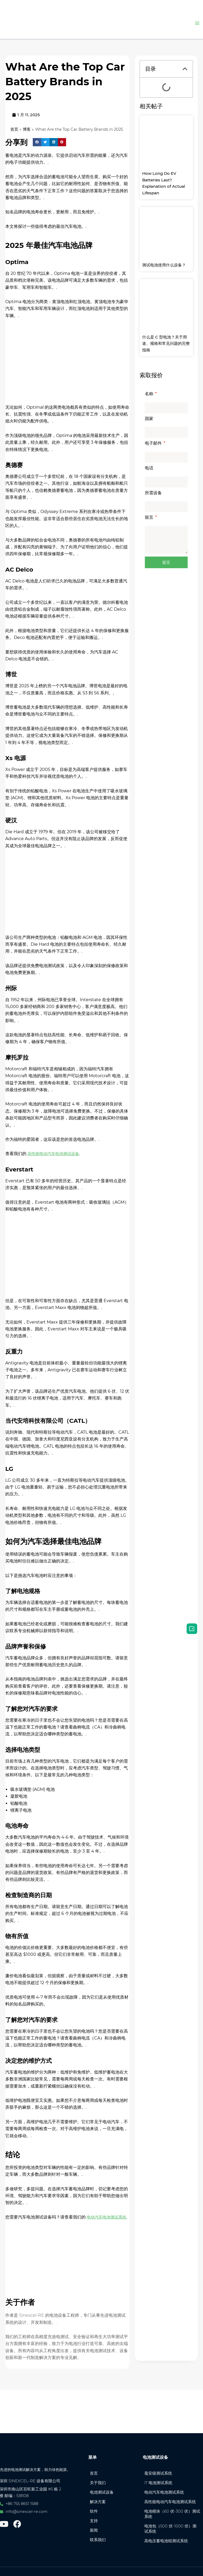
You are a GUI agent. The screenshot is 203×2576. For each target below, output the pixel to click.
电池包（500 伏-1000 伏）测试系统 (171, 2527)
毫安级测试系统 (161, 2461)
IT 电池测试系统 (161, 2471)
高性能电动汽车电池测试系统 (171, 2495)
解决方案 (100, 2492)
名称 (149, 393)
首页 (14, 129)
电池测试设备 (104, 2482)
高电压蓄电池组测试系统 (169, 2540)
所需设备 (153, 492)
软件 (96, 2503)
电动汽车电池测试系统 (167, 2482)
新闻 (96, 2524)
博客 (27, 129)
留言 (149, 517)
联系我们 (100, 2534)
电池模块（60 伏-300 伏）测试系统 (171, 2511)
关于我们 (100, 2471)
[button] (37, 150)
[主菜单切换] (197, 23)
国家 (149, 418)
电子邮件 (154, 443)
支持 (96, 2513)
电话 (149, 467)
